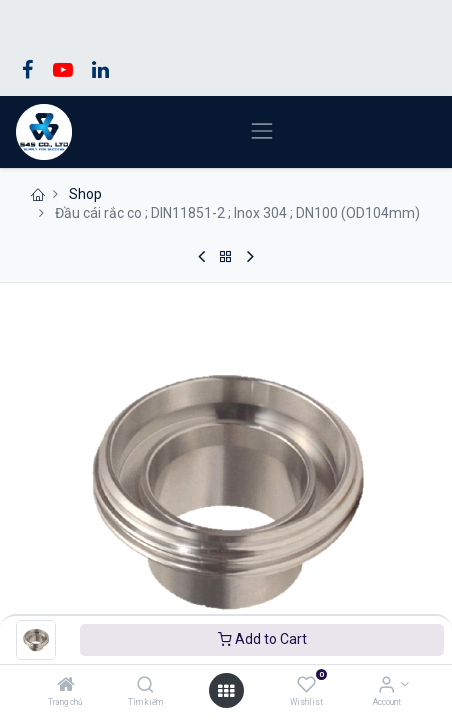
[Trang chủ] (66, 686)
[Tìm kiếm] (145, 686)
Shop (85, 194)
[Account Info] (386, 686)
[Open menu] (226, 691)
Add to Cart (262, 639)
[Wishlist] (306, 686)
